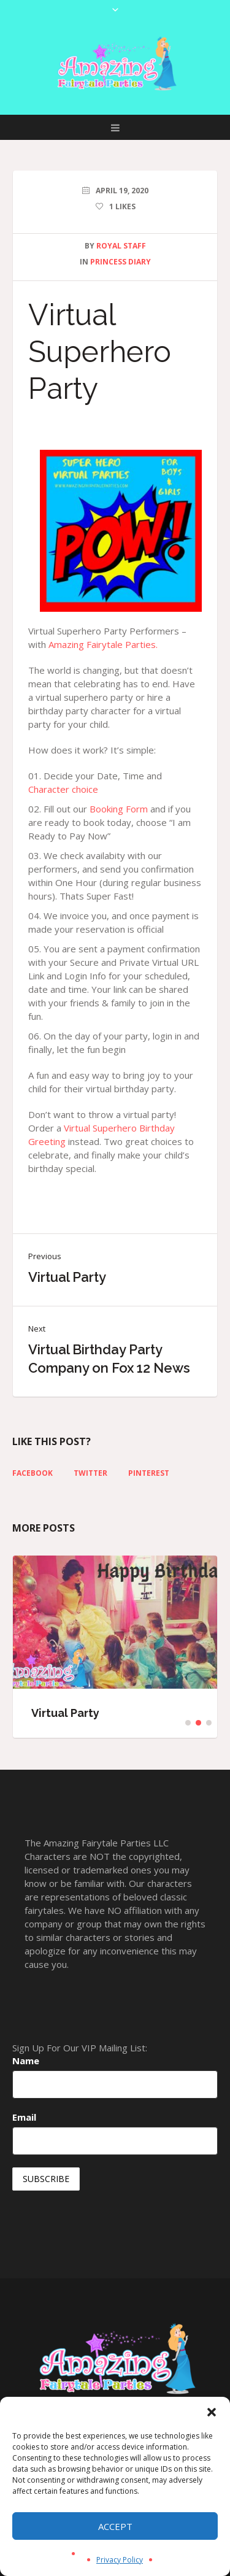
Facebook (32, 1473)
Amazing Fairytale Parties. (103, 644)
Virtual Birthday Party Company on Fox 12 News (109, 1358)
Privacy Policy (119, 2560)
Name (25, 2060)
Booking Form (119, 809)
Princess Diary (120, 261)
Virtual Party (67, 1277)
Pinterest (148, 1473)
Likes (122, 206)
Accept (115, 2526)
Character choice (63, 789)
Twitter (90, 1473)
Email (24, 2117)
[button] (211, 2412)
